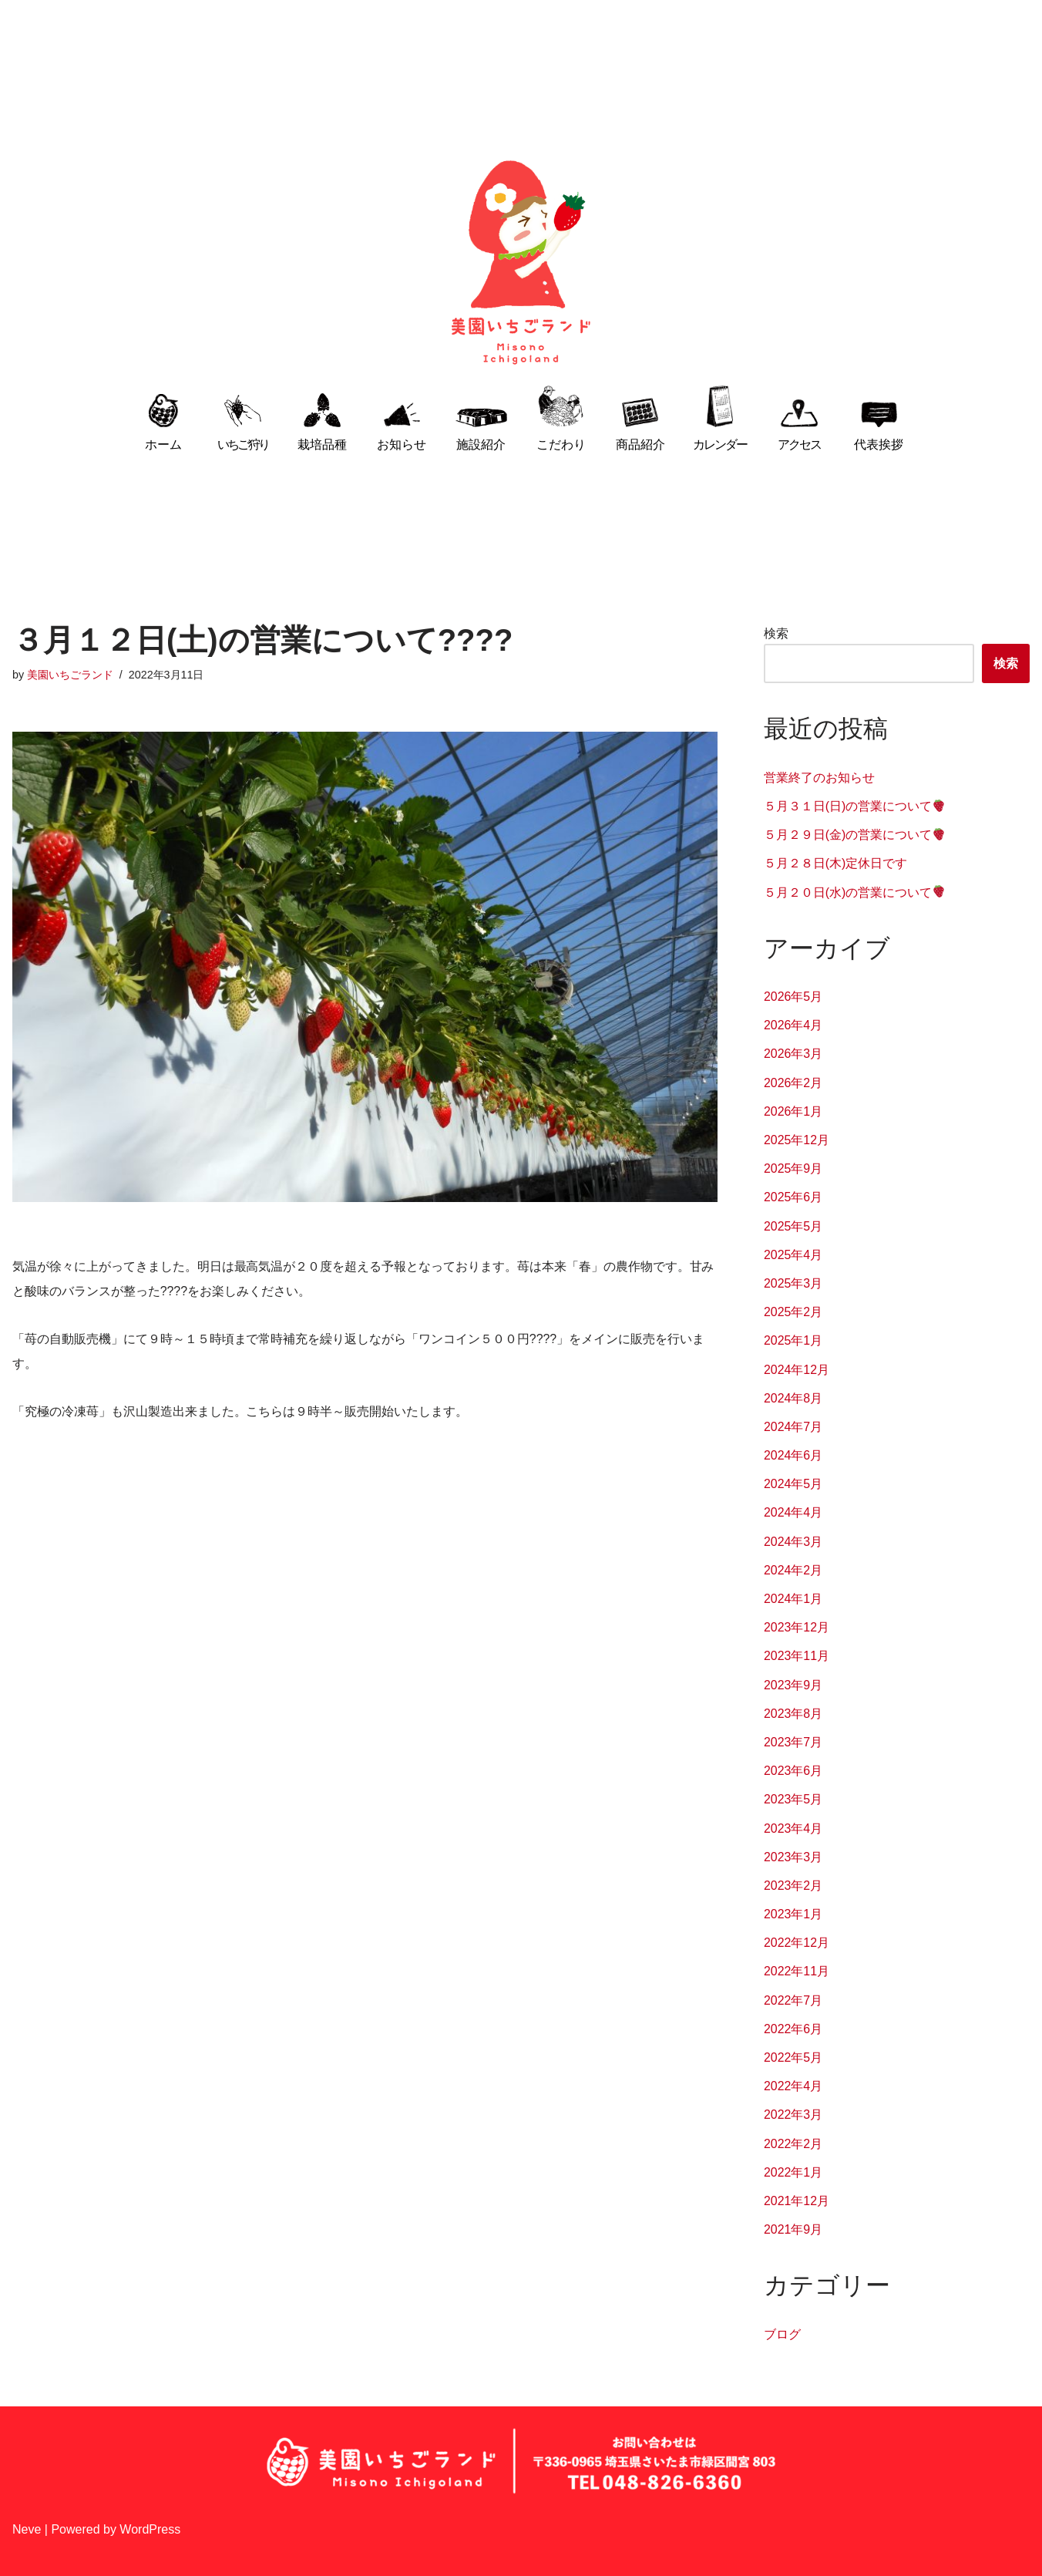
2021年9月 (793, 2229)
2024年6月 (793, 1455)
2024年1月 (793, 1598)
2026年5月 (793, 996)
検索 (776, 633)
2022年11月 (796, 1971)
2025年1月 (793, 1340)
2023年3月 (793, 1857)
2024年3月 (793, 1541)
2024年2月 (793, 1570)
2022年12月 (796, 1942)
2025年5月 (793, 1226)
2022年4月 (793, 2086)
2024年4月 (793, 1513)
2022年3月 (793, 2114)
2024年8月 (793, 1398)
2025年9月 (793, 1168)
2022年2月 (793, 2143)
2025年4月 (793, 1254)
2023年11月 (796, 1655)
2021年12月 (796, 2200)
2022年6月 (793, 2029)
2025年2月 (793, 1311)
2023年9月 (793, 1685)
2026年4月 (793, 1025)
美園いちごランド (70, 674)
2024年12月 (796, 1369)
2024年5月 (793, 1483)
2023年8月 (793, 1713)
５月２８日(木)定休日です (836, 863)
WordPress (149, 2529)
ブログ (782, 2334)
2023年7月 (793, 1742)
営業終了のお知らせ (819, 777)
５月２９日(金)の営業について (855, 834)
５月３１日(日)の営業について (855, 806)
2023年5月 (793, 1799)
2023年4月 (793, 1828)
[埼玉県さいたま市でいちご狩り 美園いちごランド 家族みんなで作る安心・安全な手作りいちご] (521, 262)
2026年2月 (793, 1082)
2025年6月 (793, 1197)
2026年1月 (793, 1111)
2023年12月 (796, 1627)
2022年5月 (793, 2057)
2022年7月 (793, 2000)
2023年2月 (793, 1885)
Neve (26, 2529)
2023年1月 (793, 1914)
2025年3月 (793, 1283)
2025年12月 (796, 1140)
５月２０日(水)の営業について (855, 892)
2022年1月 (793, 2172)
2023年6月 (793, 1770)
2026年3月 (793, 1054)
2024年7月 (793, 1426)
